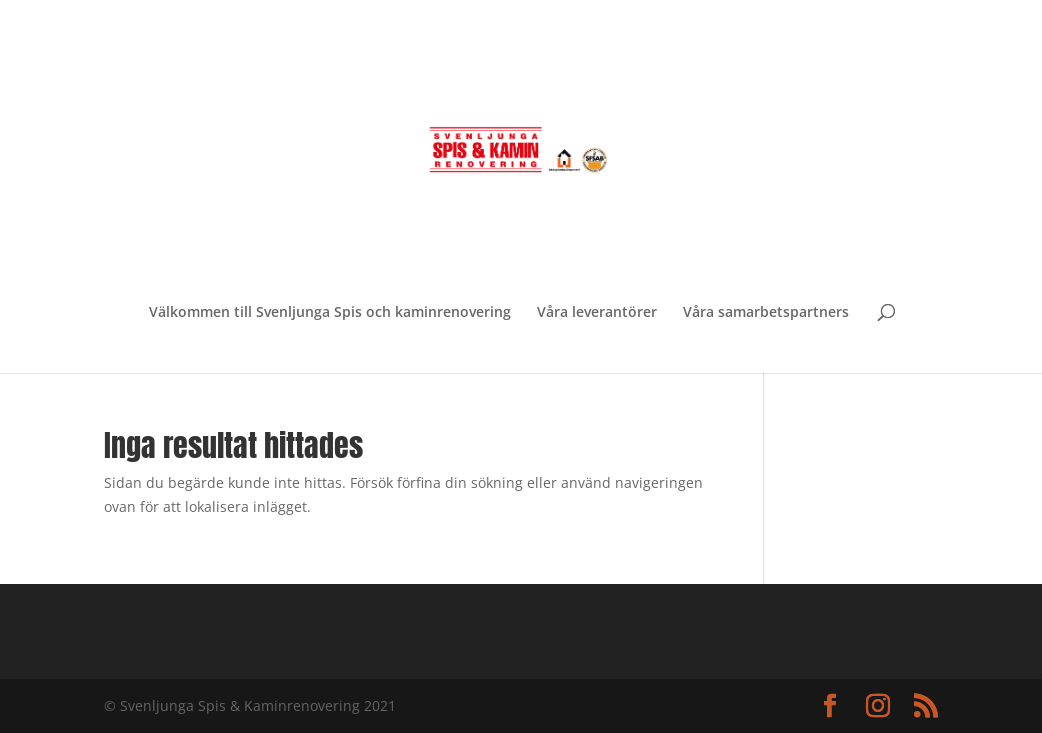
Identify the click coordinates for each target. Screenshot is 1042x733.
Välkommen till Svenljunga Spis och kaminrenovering (330, 313)
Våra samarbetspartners (766, 313)
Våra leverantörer (597, 313)
